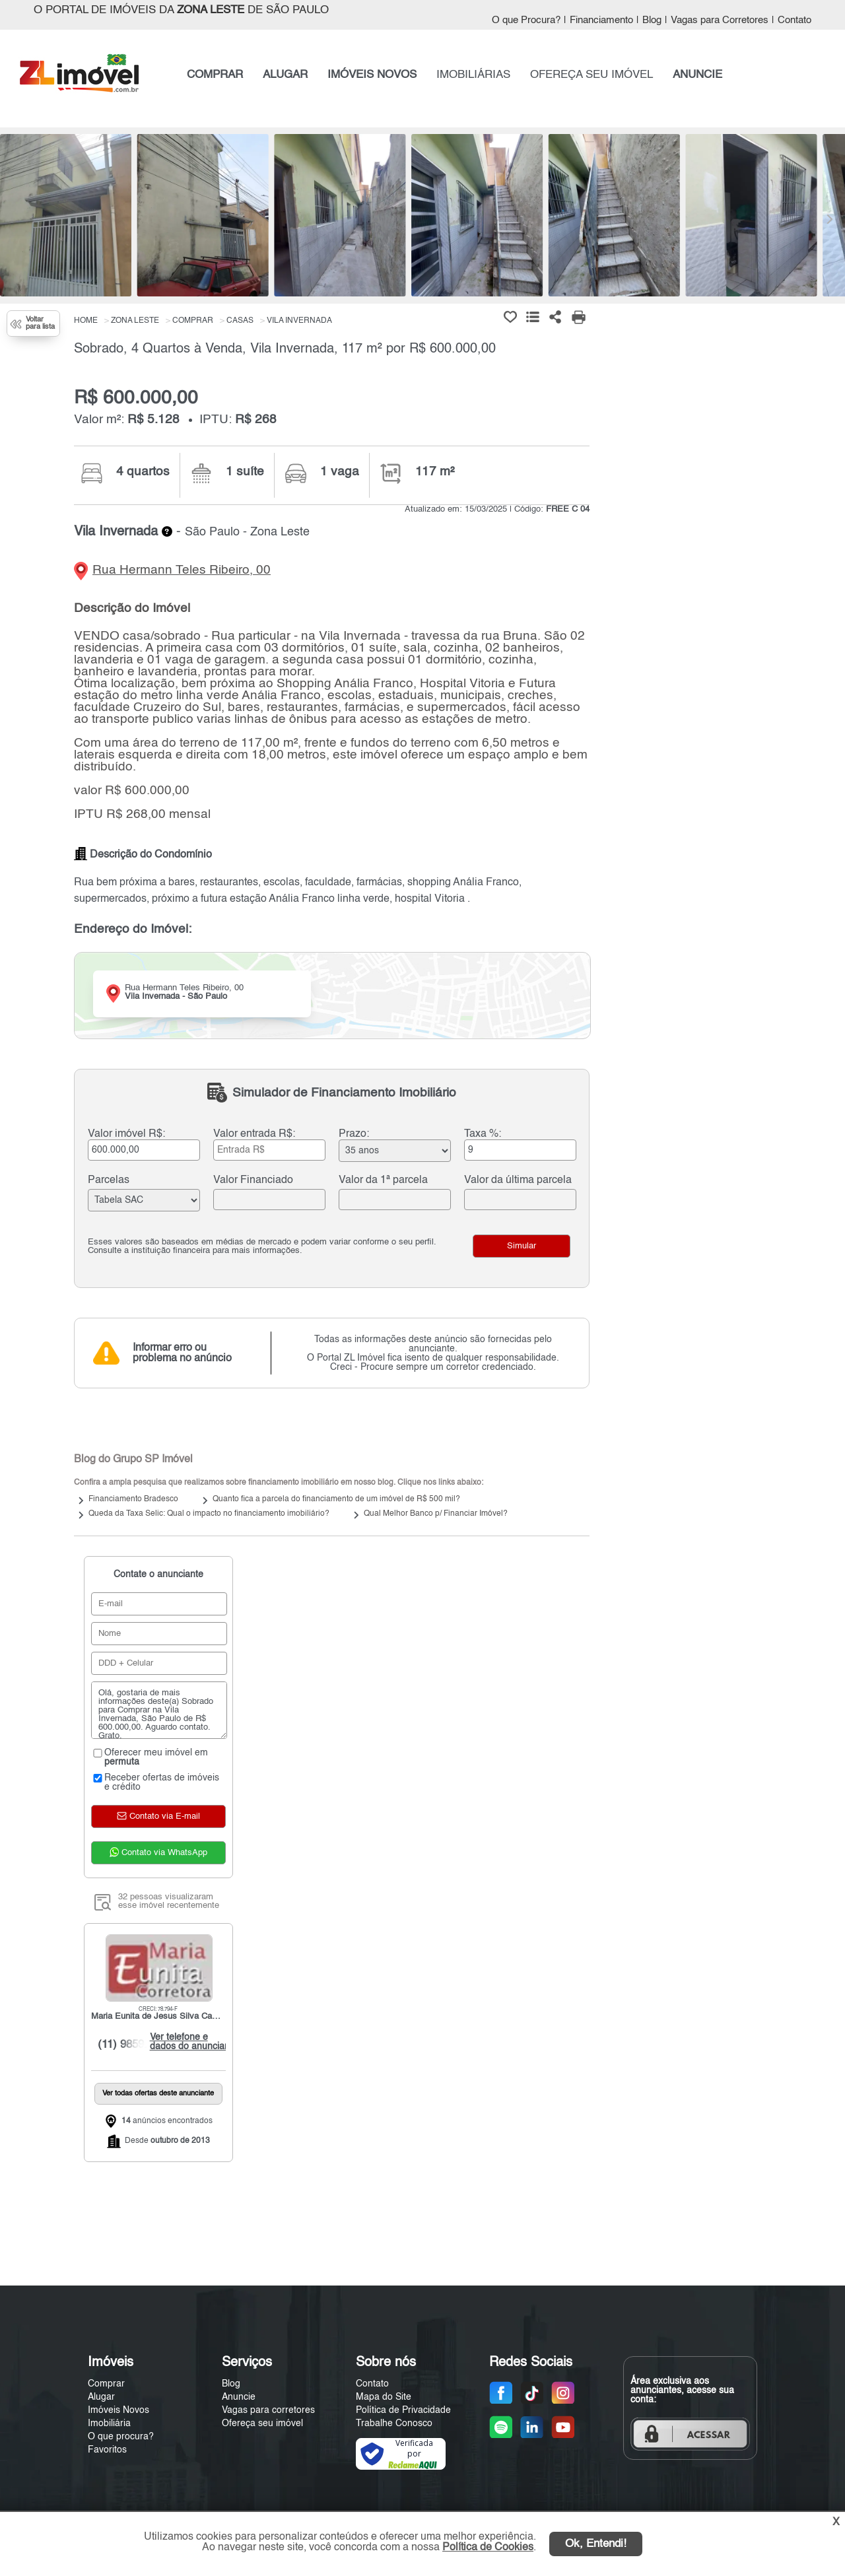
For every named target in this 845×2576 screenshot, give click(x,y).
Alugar (101, 2397)
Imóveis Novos (118, 2410)
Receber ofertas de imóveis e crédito (155, 1782)
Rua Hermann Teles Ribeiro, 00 (181, 570)
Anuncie (238, 2397)
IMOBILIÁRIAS (473, 75)
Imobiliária (109, 2423)
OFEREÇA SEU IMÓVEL (591, 75)
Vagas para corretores (268, 2410)
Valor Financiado (253, 1180)
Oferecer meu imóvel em (149, 1757)
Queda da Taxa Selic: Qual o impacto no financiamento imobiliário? (208, 1514)
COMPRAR (215, 75)
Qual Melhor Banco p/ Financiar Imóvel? (436, 1514)
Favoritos (107, 2450)
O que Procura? (526, 20)
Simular (521, 1246)
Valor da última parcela (518, 1180)
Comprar (106, 2384)
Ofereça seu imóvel (262, 2423)
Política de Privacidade (403, 2410)
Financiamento (601, 20)
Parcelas (108, 1180)
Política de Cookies (487, 2547)
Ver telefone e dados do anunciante (190, 2042)
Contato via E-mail (158, 1816)
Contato (794, 20)
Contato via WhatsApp (158, 1852)
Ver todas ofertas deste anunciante (158, 2093)
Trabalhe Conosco (394, 2423)
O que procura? (121, 2436)
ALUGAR (285, 75)
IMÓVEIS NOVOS (372, 75)
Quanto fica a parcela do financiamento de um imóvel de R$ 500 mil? (336, 1499)
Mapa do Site (383, 2397)
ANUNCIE (697, 75)
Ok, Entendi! (595, 2544)
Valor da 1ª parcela (383, 1180)
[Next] (828, 219)
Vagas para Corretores (719, 20)
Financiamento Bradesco (133, 1499)
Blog (651, 20)
